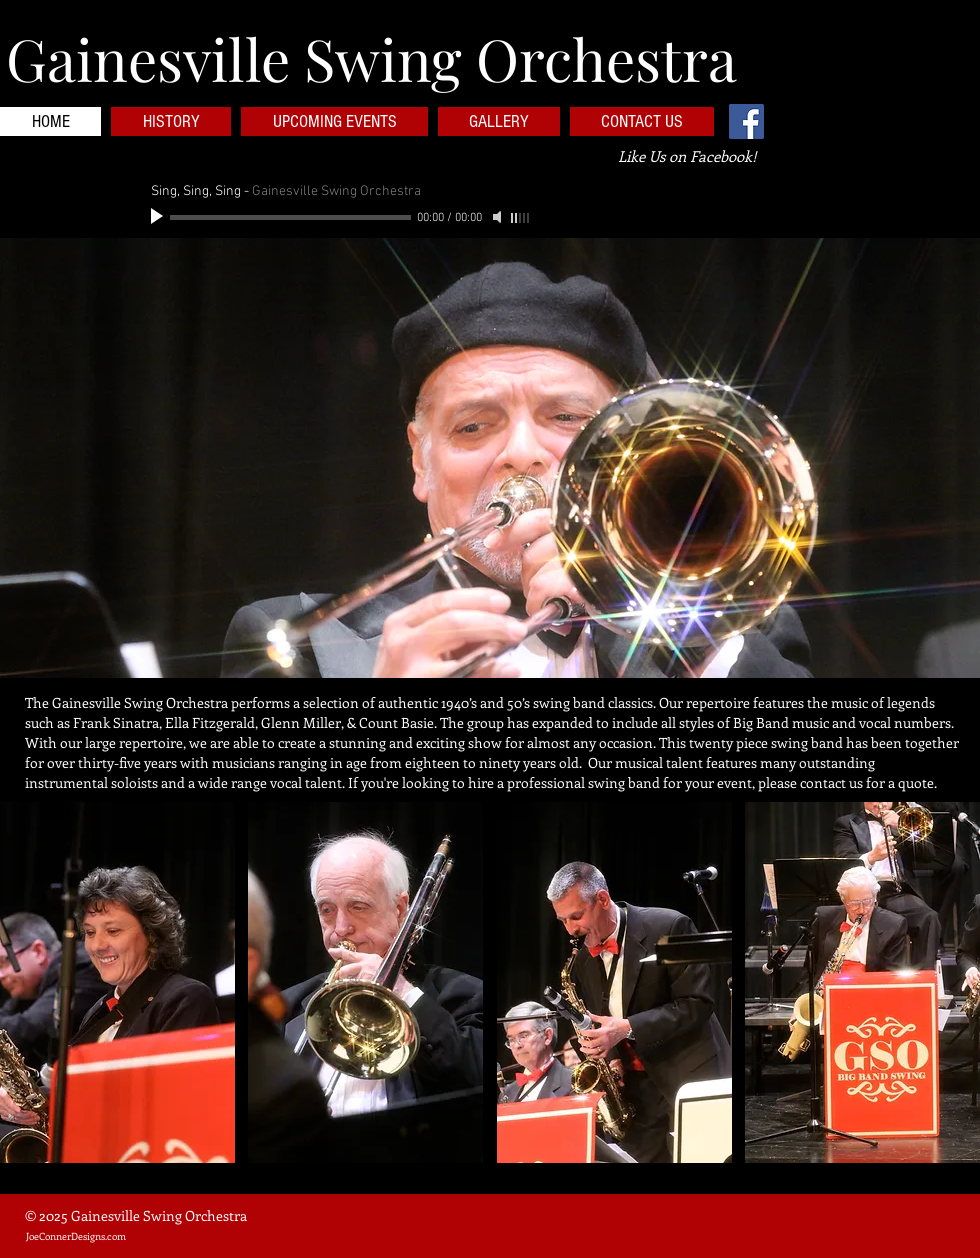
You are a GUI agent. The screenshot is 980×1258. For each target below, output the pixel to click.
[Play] (159, 217)
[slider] (521, 218)
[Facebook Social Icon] (746, 121)
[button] (490, 458)
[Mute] (499, 217)
